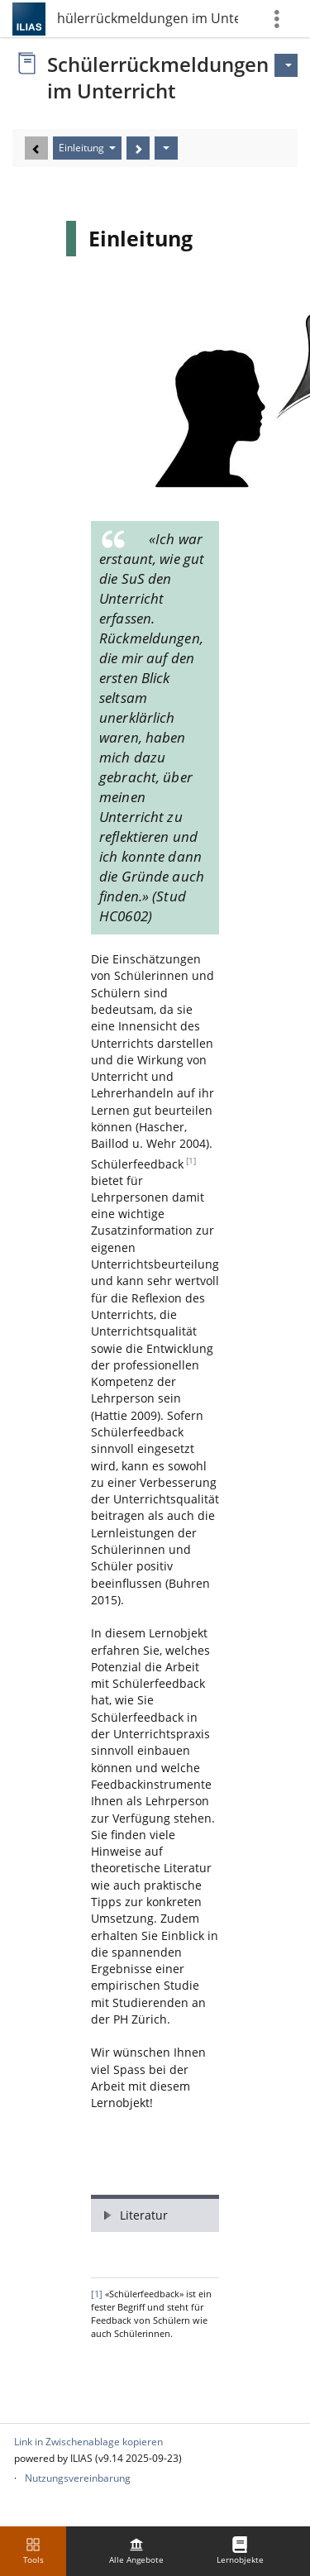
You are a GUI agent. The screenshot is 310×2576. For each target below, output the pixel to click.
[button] (155, 2213)
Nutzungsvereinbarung (78, 2478)
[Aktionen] (166, 148)
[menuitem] (136, 2551)
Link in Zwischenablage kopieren (88, 2442)
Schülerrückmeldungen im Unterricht (147, 18)
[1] (191, 1160)
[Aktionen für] (286, 65)
